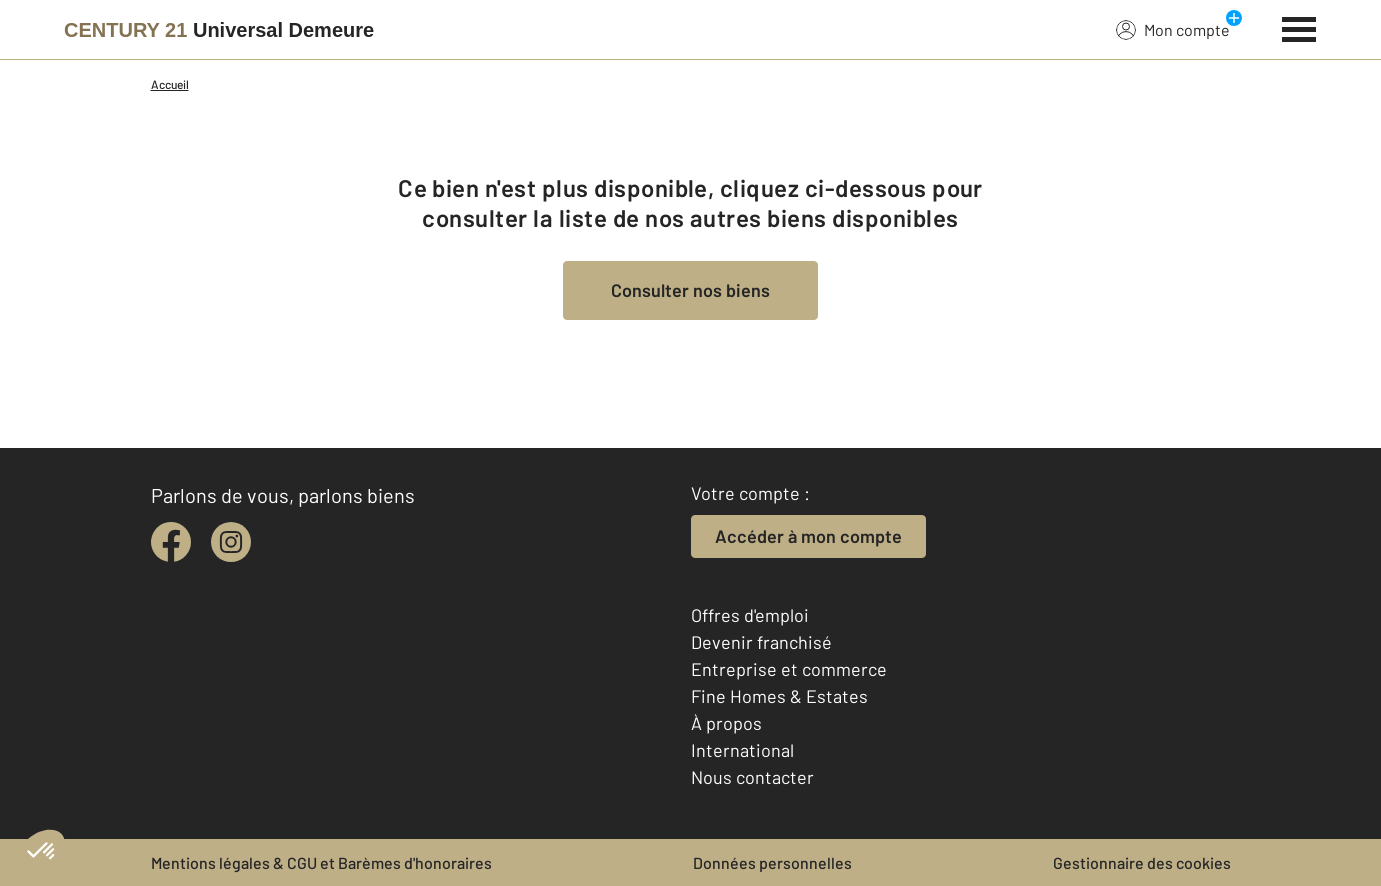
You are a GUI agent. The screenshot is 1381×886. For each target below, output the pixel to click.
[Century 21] (219, 30)
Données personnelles (772, 862)
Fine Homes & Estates (779, 696)
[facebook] (171, 542)
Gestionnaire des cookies (1142, 862)
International (742, 750)
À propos (726, 723)
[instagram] (231, 542)
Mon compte (1173, 29)
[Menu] (1299, 27)
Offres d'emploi (750, 615)
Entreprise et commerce (789, 669)
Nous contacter (752, 777)
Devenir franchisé (761, 642)
